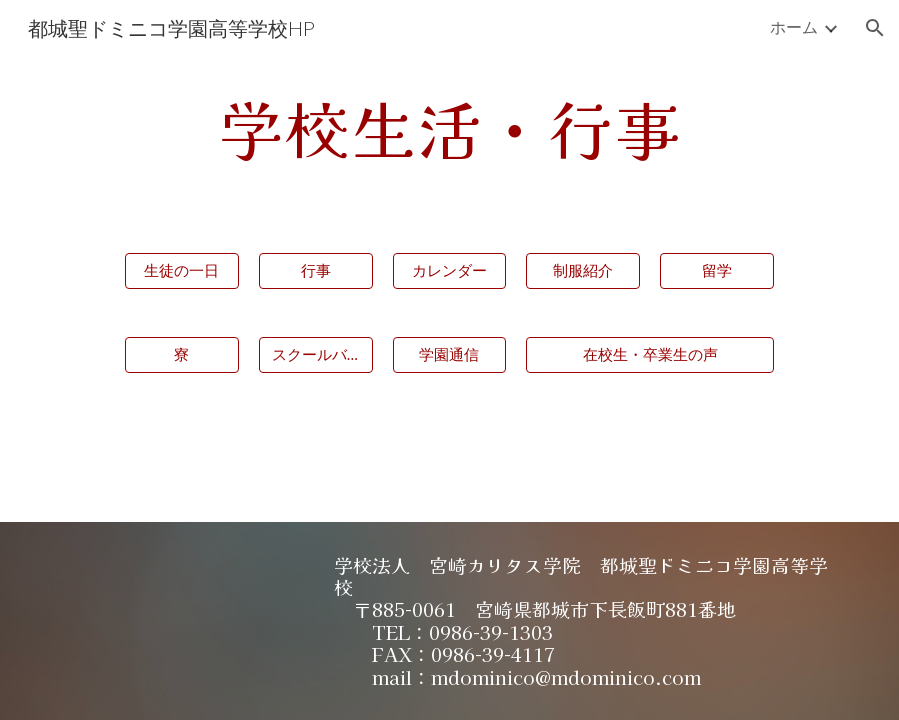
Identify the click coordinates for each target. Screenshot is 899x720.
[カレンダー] (450, 271)
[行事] (316, 271)
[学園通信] (450, 355)
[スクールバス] (316, 355)
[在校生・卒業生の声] (650, 355)
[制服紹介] (583, 271)
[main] (449, 128)
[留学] (717, 271)
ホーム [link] (794, 26)
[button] (875, 28)
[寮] (182, 355)
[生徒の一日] (182, 271)
